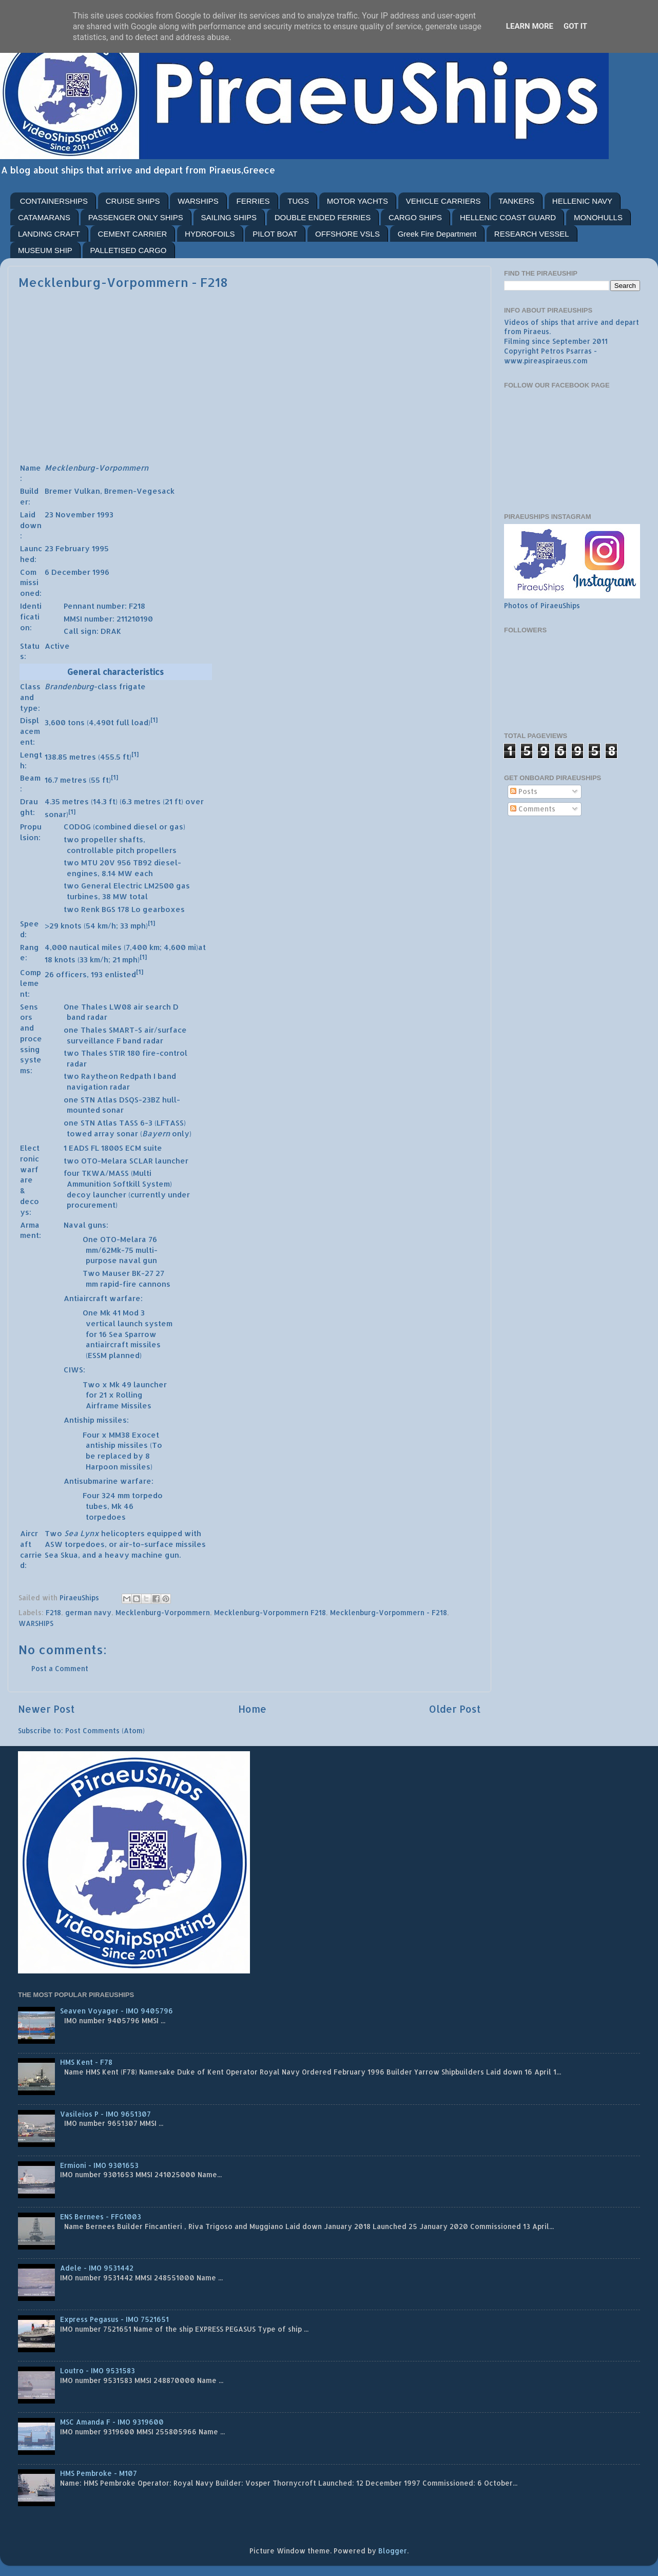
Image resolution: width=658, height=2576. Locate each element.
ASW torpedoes (75, 1544)
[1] (154, 719)
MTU (89, 862)
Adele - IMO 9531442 (96, 2267)
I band (164, 1076)
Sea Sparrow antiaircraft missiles (123, 1339)
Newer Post (46, 1708)
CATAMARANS (44, 217)
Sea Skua (61, 1555)
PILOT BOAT (275, 233)
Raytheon (99, 1076)
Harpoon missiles (118, 1466)
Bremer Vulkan (72, 491)
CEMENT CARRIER (132, 233)
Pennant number (94, 606)
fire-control (164, 1053)
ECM (133, 1148)
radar (97, 1017)
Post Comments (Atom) (105, 1730)
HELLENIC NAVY (582, 201)
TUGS (298, 201)
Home (252, 1708)
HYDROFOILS (210, 233)
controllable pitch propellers (122, 850)
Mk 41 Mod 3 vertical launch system (129, 1318)
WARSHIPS (198, 201)
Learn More (529, 26)
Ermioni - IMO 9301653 (99, 2165)
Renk (90, 909)
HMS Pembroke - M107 (98, 2473)
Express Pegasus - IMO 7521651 (114, 2319)
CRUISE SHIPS (133, 201)
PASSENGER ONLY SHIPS (135, 217)
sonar (113, 1110)
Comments (532, 808)
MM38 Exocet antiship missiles (122, 1440)
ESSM (97, 1355)
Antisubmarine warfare (107, 1481)
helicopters (123, 1533)
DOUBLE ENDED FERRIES (323, 217)
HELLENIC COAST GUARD (508, 217)
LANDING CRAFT (49, 233)
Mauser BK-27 (127, 1273)
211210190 (135, 619)
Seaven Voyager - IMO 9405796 (116, 2010)
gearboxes (164, 909)
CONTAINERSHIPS (54, 201)
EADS (79, 1148)
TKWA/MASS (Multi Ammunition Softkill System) (119, 1178)
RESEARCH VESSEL (531, 233)
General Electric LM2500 (127, 885)
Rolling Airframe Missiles (118, 1400)
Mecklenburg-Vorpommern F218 (270, 1612)
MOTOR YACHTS (357, 201)
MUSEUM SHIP (45, 250)
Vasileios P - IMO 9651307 (105, 2113)
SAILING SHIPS (229, 217)
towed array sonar (102, 1133)
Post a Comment (59, 1668)
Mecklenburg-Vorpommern (162, 1612)
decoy (79, 1194)
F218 (53, 1612)
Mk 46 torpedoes (109, 1511)
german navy (88, 1612)
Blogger (392, 2550)
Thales (94, 1007)
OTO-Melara (104, 1161)
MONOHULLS (598, 217)
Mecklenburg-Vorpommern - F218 (388, 1612)
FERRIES (253, 201)
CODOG (77, 826)
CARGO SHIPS (415, 217)
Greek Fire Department (437, 233)
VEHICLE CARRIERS (443, 201)
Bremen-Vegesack (139, 491)
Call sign (80, 631)
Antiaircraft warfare (102, 1298)
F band (129, 1040)
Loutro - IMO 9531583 (97, 2370)
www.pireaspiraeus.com (546, 360)
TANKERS (516, 201)
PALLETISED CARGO (128, 250)
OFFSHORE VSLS (347, 233)
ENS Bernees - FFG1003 (100, 2216)
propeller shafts (112, 839)
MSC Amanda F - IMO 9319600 (112, 2421)
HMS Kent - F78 (86, 2062)
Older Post (455, 1708)
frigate (132, 686)
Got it (575, 26)
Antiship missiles (95, 1420)
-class (81, 686)
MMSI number (88, 619)
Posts (523, 791)
